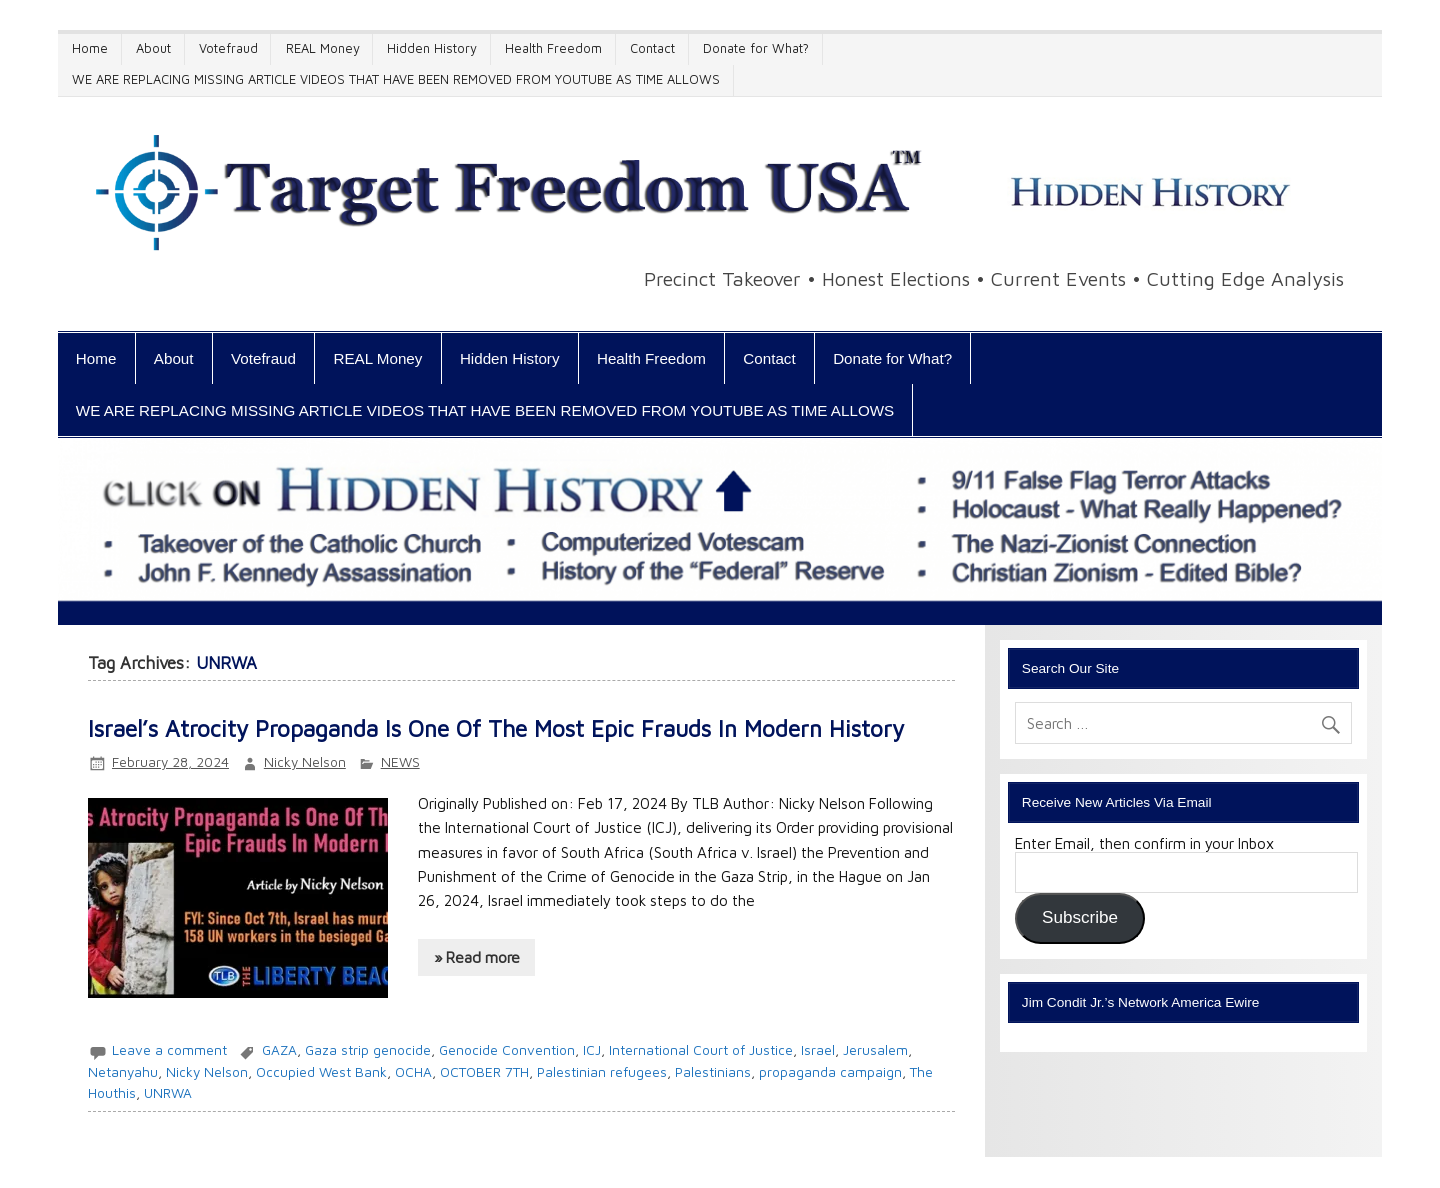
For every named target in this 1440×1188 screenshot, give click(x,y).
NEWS (400, 762)
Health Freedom (553, 48)
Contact (652, 48)
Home (90, 48)
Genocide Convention (507, 1050)
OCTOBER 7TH (484, 1072)
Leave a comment (169, 1050)
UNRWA (168, 1093)
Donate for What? (756, 48)
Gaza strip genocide (368, 1050)
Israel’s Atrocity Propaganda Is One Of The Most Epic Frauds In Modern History (496, 728)
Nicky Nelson (305, 762)
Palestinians (713, 1072)
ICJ (592, 1050)
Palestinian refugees (602, 1072)
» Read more (477, 957)
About (153, 48)
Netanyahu (123, 1072)
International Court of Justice (701, 1050)
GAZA (279, 1050)
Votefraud (228, 48)
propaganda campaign (830, 1072)
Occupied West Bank (321, 1072)
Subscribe (1080, 917)
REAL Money (323, 48)
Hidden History (432, 48)
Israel (818, 1050)
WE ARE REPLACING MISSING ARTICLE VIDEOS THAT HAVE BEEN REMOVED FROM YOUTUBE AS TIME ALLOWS (396, 79)
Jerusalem (875, 1050)
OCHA (413, 1072)
